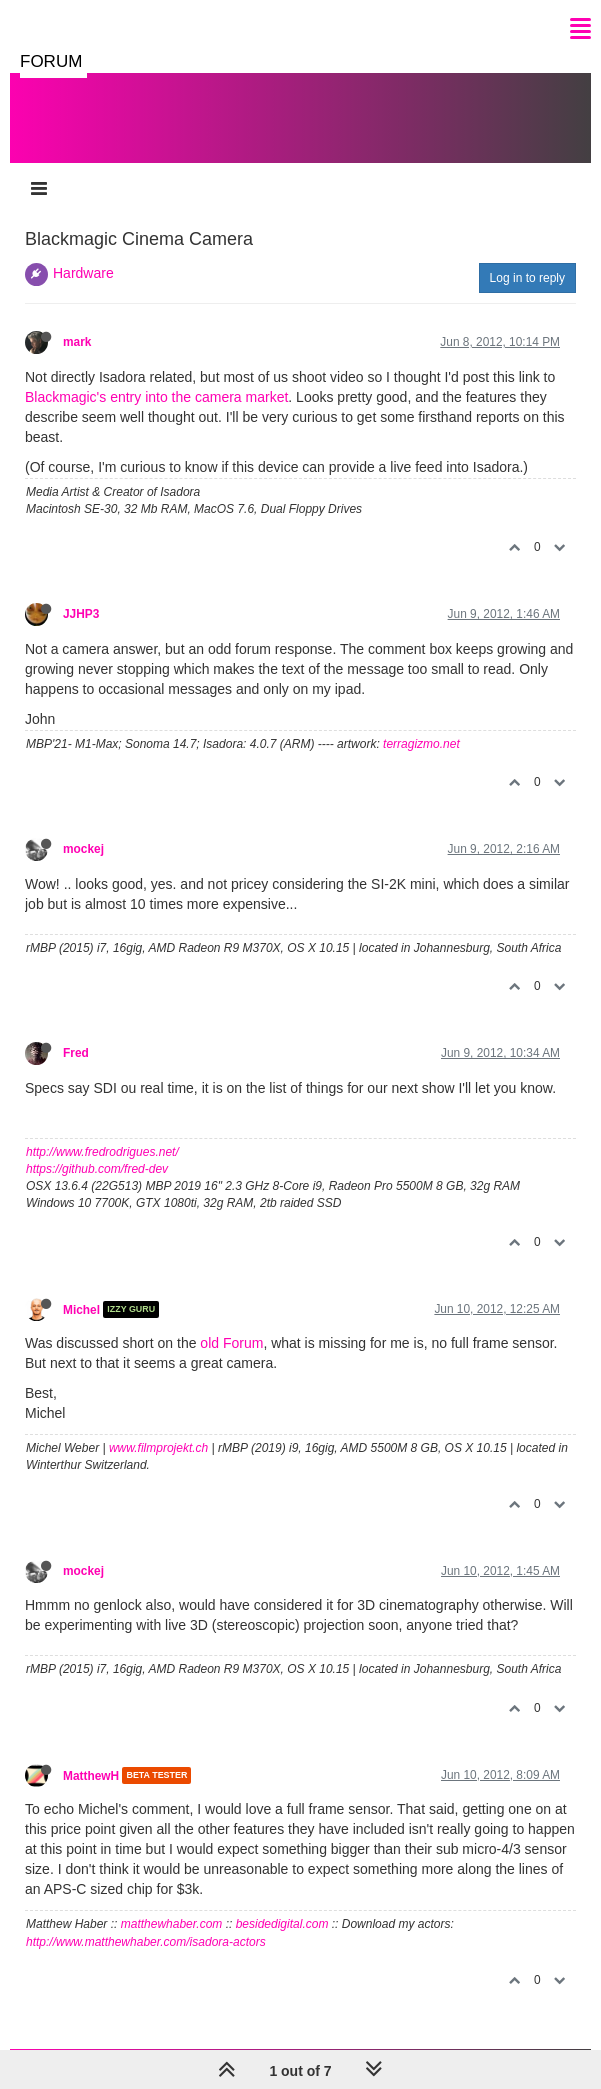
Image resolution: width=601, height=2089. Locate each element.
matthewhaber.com (172, 1924)
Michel (81, 1309)
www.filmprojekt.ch (158, 1448)
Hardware (83, 273)
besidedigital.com (282, 1924)
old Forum (231, 1343)
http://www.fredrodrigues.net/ (102, 1152)
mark (77, 342)
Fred (76, 1053)
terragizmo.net (421, 744)
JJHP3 (81, 614)
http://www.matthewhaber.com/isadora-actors (146, 1942)
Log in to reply (527, 278)
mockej (83, 849)
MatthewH (91, 1775)
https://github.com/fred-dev (97, 1169)
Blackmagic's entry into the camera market (156, 397)
